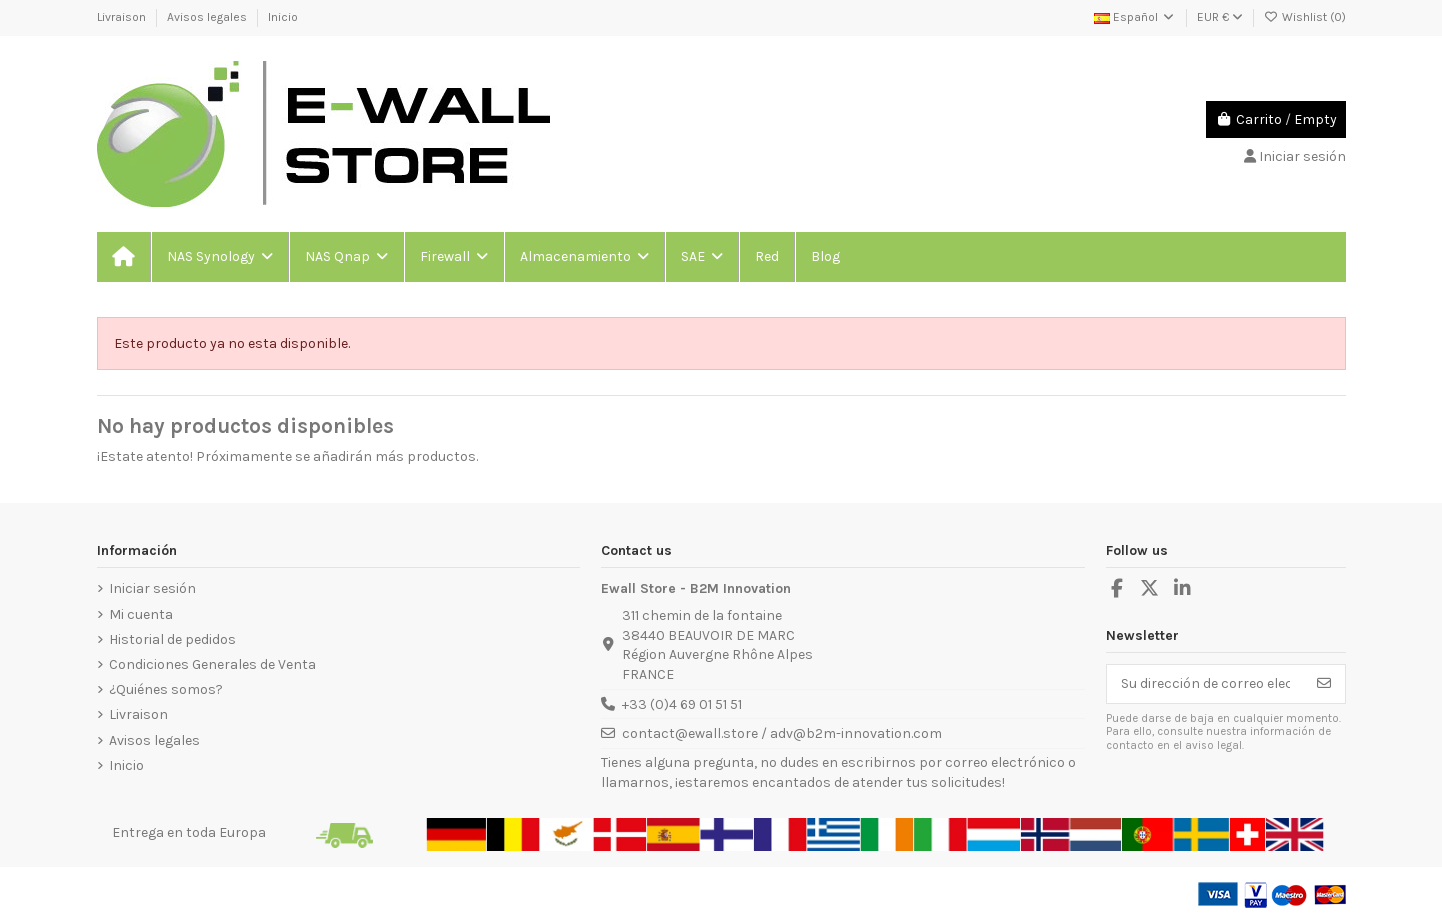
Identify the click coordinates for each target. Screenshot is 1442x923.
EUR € (1220, 17)
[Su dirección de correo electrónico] (1205, 684)
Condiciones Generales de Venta (212, 664)
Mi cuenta (141, 614)
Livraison (123, 17)
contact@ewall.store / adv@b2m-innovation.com (782, 733)
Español (1135, 17)
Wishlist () (1305, 17)
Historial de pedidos (172, 639)
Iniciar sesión (152, 588)
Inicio (283, 17)
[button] (219, 257)
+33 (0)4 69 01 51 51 (682, 704)
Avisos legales (208, 17)
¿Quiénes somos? (166, 689)
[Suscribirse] (1324, 684)
